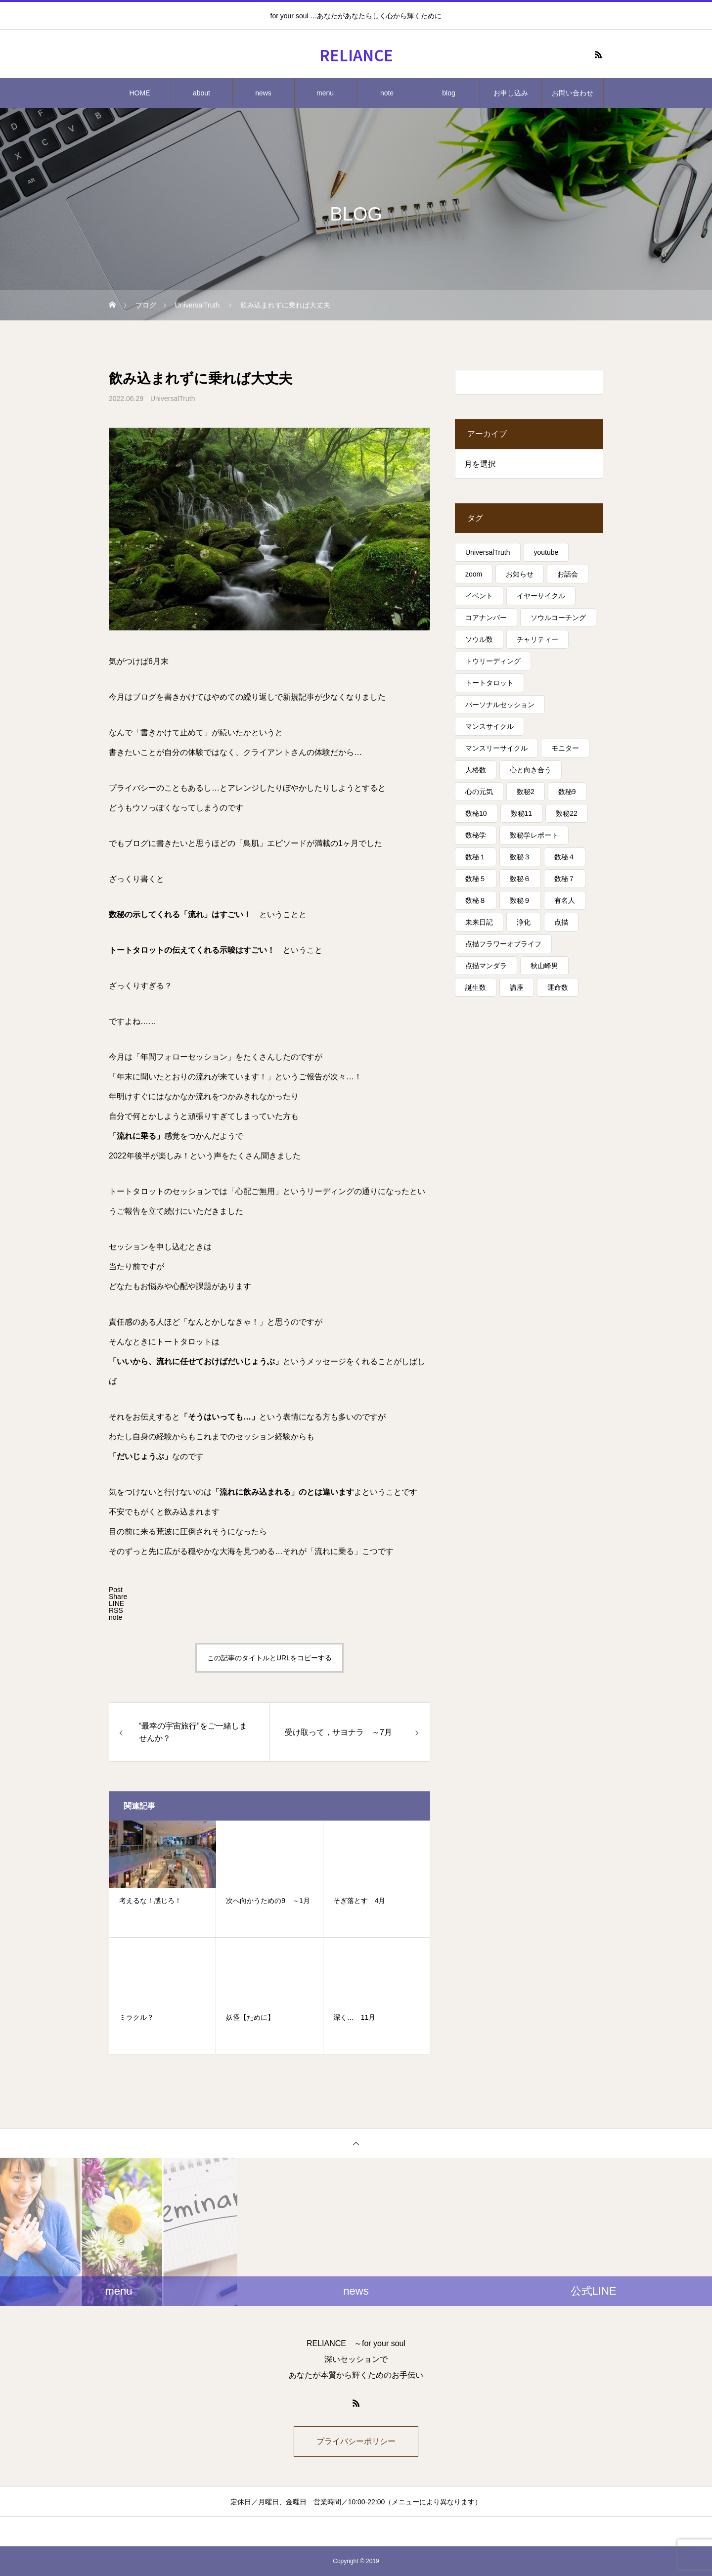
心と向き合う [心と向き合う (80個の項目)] (530, 770)
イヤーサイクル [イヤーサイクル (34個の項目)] (541, 596)
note (387, 93)
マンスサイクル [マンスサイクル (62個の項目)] (489, 726)
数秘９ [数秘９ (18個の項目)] (520, 900)
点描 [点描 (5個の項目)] (561, 922)
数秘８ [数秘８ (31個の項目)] (475, 900)
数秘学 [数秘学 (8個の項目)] (475, 835)
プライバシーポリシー (356, 2441)
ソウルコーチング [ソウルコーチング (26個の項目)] (558, 618)
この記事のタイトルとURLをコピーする (269, 1658)
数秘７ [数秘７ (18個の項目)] (564, 879)
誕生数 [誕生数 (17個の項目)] (475, 987)
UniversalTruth (172, 398)
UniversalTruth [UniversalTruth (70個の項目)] (487, 552)
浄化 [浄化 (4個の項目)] (524, 922)
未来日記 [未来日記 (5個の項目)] (479, 922)
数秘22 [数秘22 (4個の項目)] (567, 813)
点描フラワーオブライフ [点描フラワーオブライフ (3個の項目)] (503, 944)
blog (448, 93)
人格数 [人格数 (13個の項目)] (475, 770)
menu (325, 93)
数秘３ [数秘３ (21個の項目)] (520, 857)
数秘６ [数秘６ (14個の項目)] (520, 879)
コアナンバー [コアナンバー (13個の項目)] (486, 618)
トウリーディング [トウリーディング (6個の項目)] (493, 661)
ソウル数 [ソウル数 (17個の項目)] (479, 639)
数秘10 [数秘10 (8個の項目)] (476, 813)
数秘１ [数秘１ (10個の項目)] (475, 857)
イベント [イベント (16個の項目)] (479, 596)
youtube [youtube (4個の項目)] (546, 552)
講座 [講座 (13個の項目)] (517, 987)
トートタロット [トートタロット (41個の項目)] (489, 683)
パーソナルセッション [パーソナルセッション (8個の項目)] (499, 705)
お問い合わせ (572, 93)
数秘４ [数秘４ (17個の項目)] (564, 857)
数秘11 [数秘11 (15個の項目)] (522, 813)
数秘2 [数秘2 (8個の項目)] (525, 792)
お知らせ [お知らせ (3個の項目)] (520, 574)
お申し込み (510, 93)
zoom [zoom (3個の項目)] (473, 574)
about (201, 93)
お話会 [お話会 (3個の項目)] (567, 574)
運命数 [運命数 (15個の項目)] (557, 987)
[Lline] (116, 1603)
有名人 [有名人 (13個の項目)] (564, 900)
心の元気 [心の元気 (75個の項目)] (479, 792)
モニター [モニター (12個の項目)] (565, 748)
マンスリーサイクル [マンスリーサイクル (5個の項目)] (496, 748)
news (263, 93)
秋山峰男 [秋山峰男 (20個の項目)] (544, 966)
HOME (140, 93)
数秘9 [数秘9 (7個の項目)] (567, 792)
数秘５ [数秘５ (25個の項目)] (475, 879)
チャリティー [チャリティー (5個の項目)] (537, 639)
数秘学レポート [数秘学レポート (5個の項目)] (534, 835)
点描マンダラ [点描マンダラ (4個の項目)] (486, 966)
